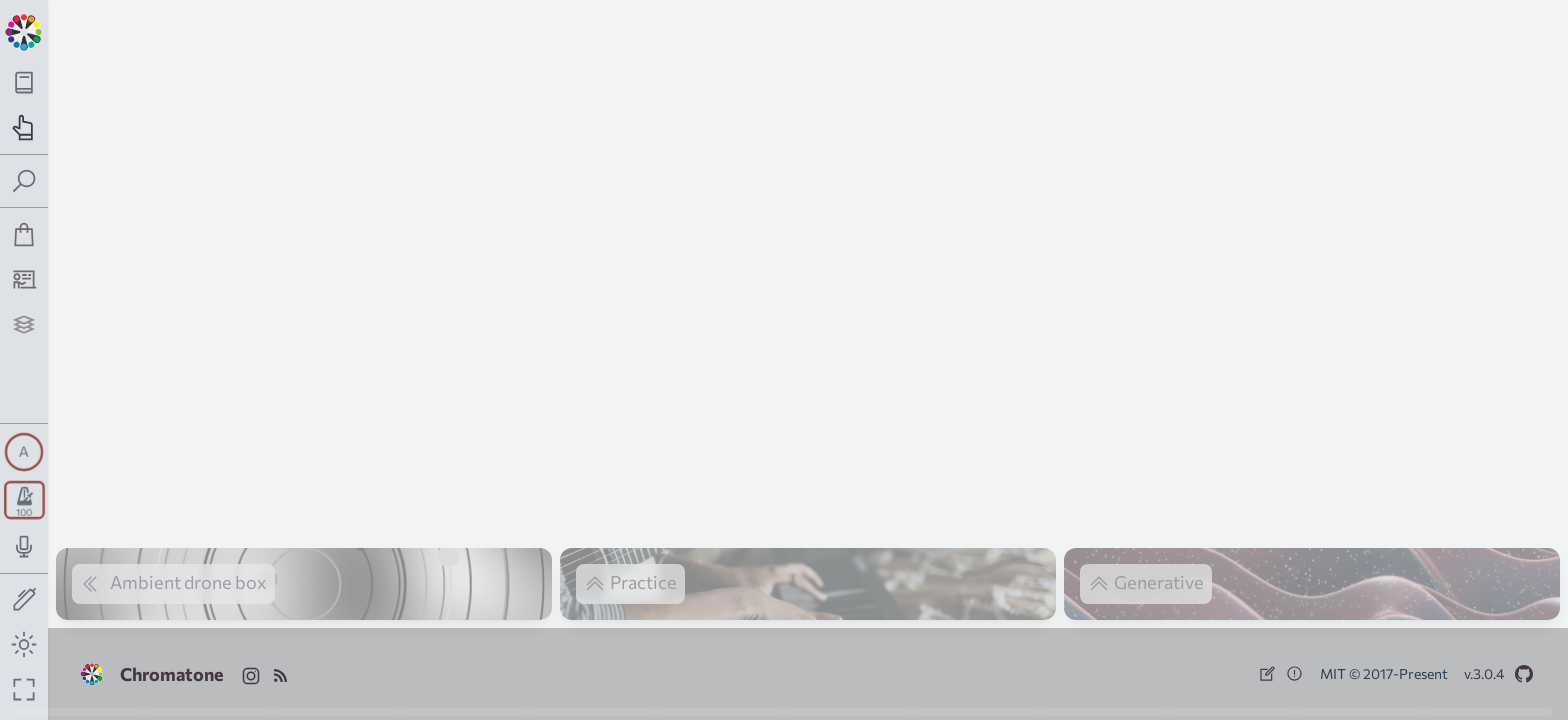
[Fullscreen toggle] (24, 689)
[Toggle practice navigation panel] (24, 127)
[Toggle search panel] (24, 181)
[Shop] (24, 234)
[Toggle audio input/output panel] (24, 546)
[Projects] (24, 324)
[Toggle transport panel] (24, 500)
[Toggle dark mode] (24, 644)
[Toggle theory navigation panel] (24, 82)
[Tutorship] (24, 279)
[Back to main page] (24, 30)
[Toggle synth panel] (24, 452)
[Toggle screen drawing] (24, 600)
